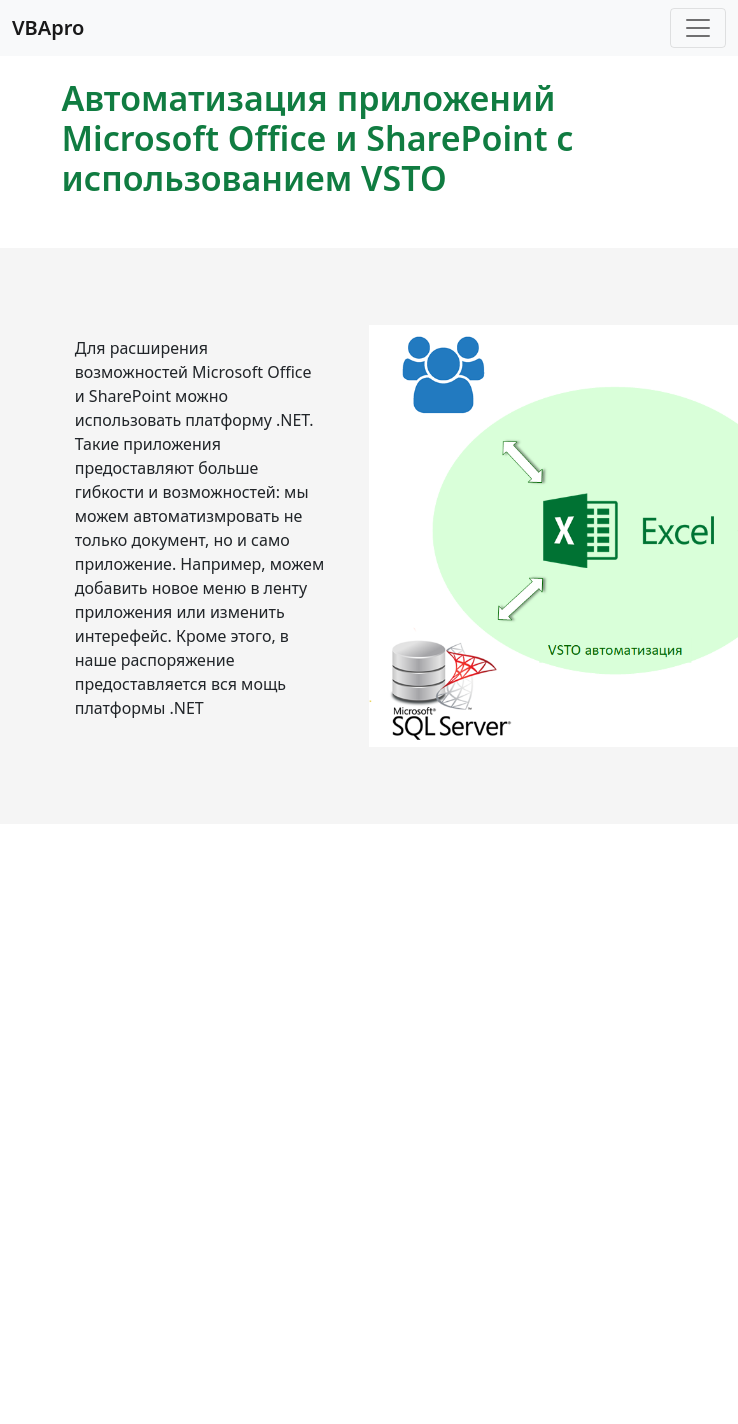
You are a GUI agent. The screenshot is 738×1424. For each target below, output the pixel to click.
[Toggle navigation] (698, 28)
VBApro (48, 27)
